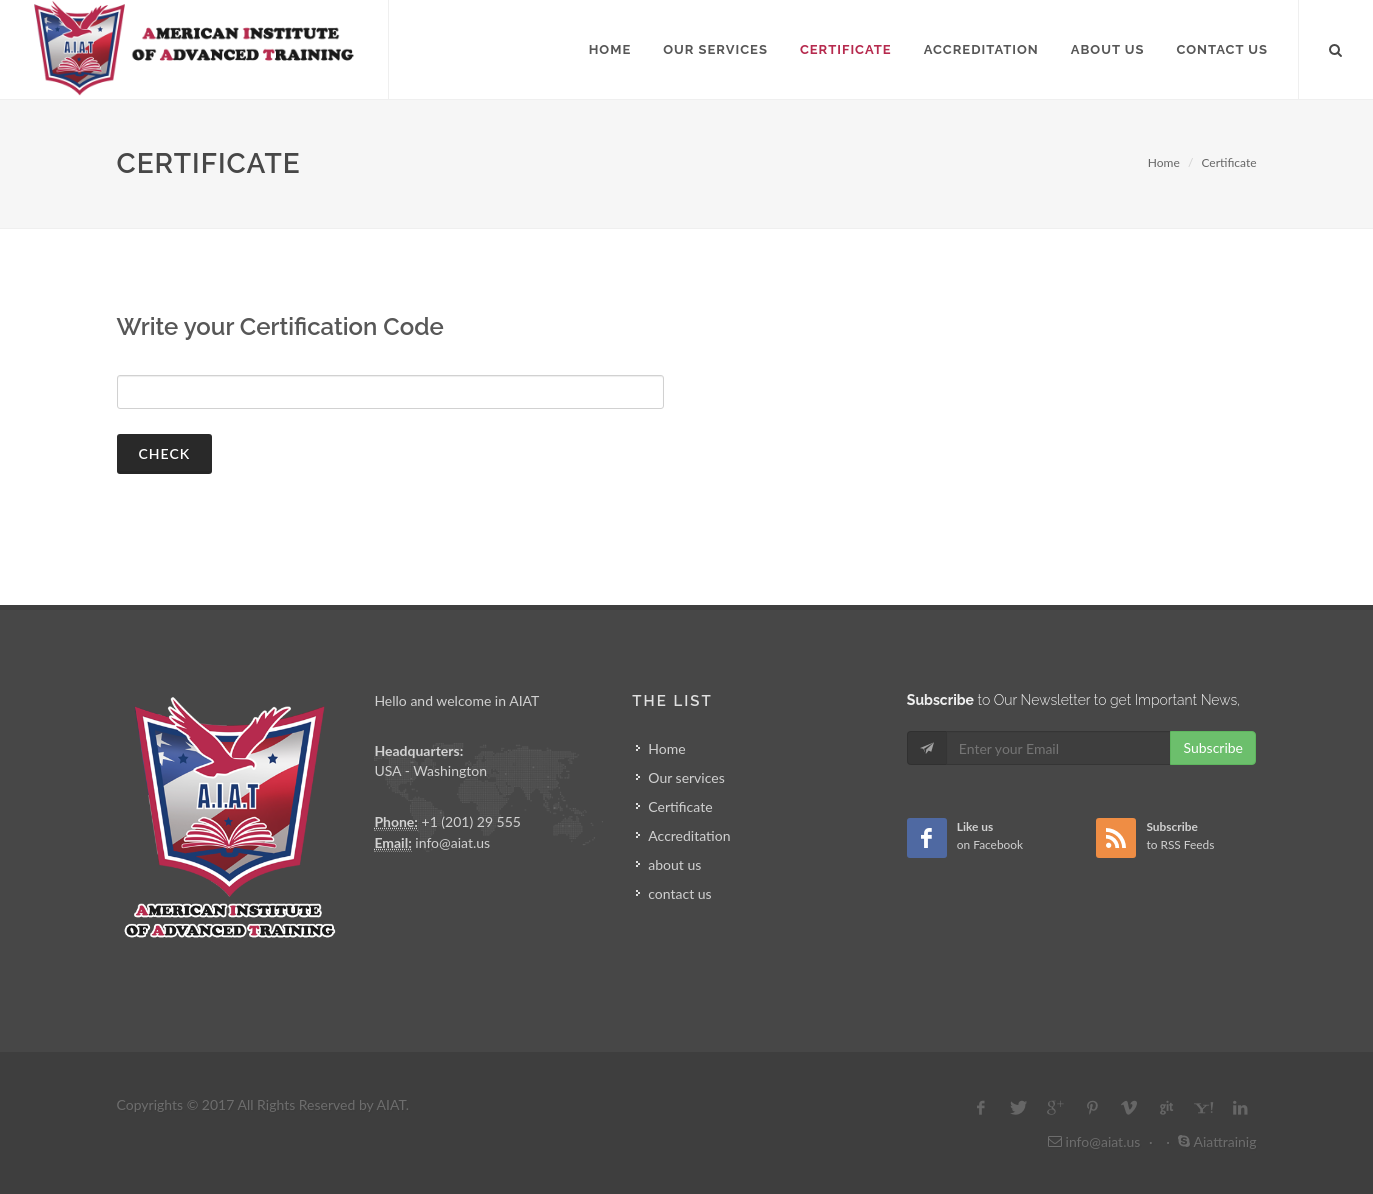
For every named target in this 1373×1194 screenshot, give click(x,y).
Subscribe (1213, 747)
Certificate (1228, 162)
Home (1164, 162)
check (165, 453)
